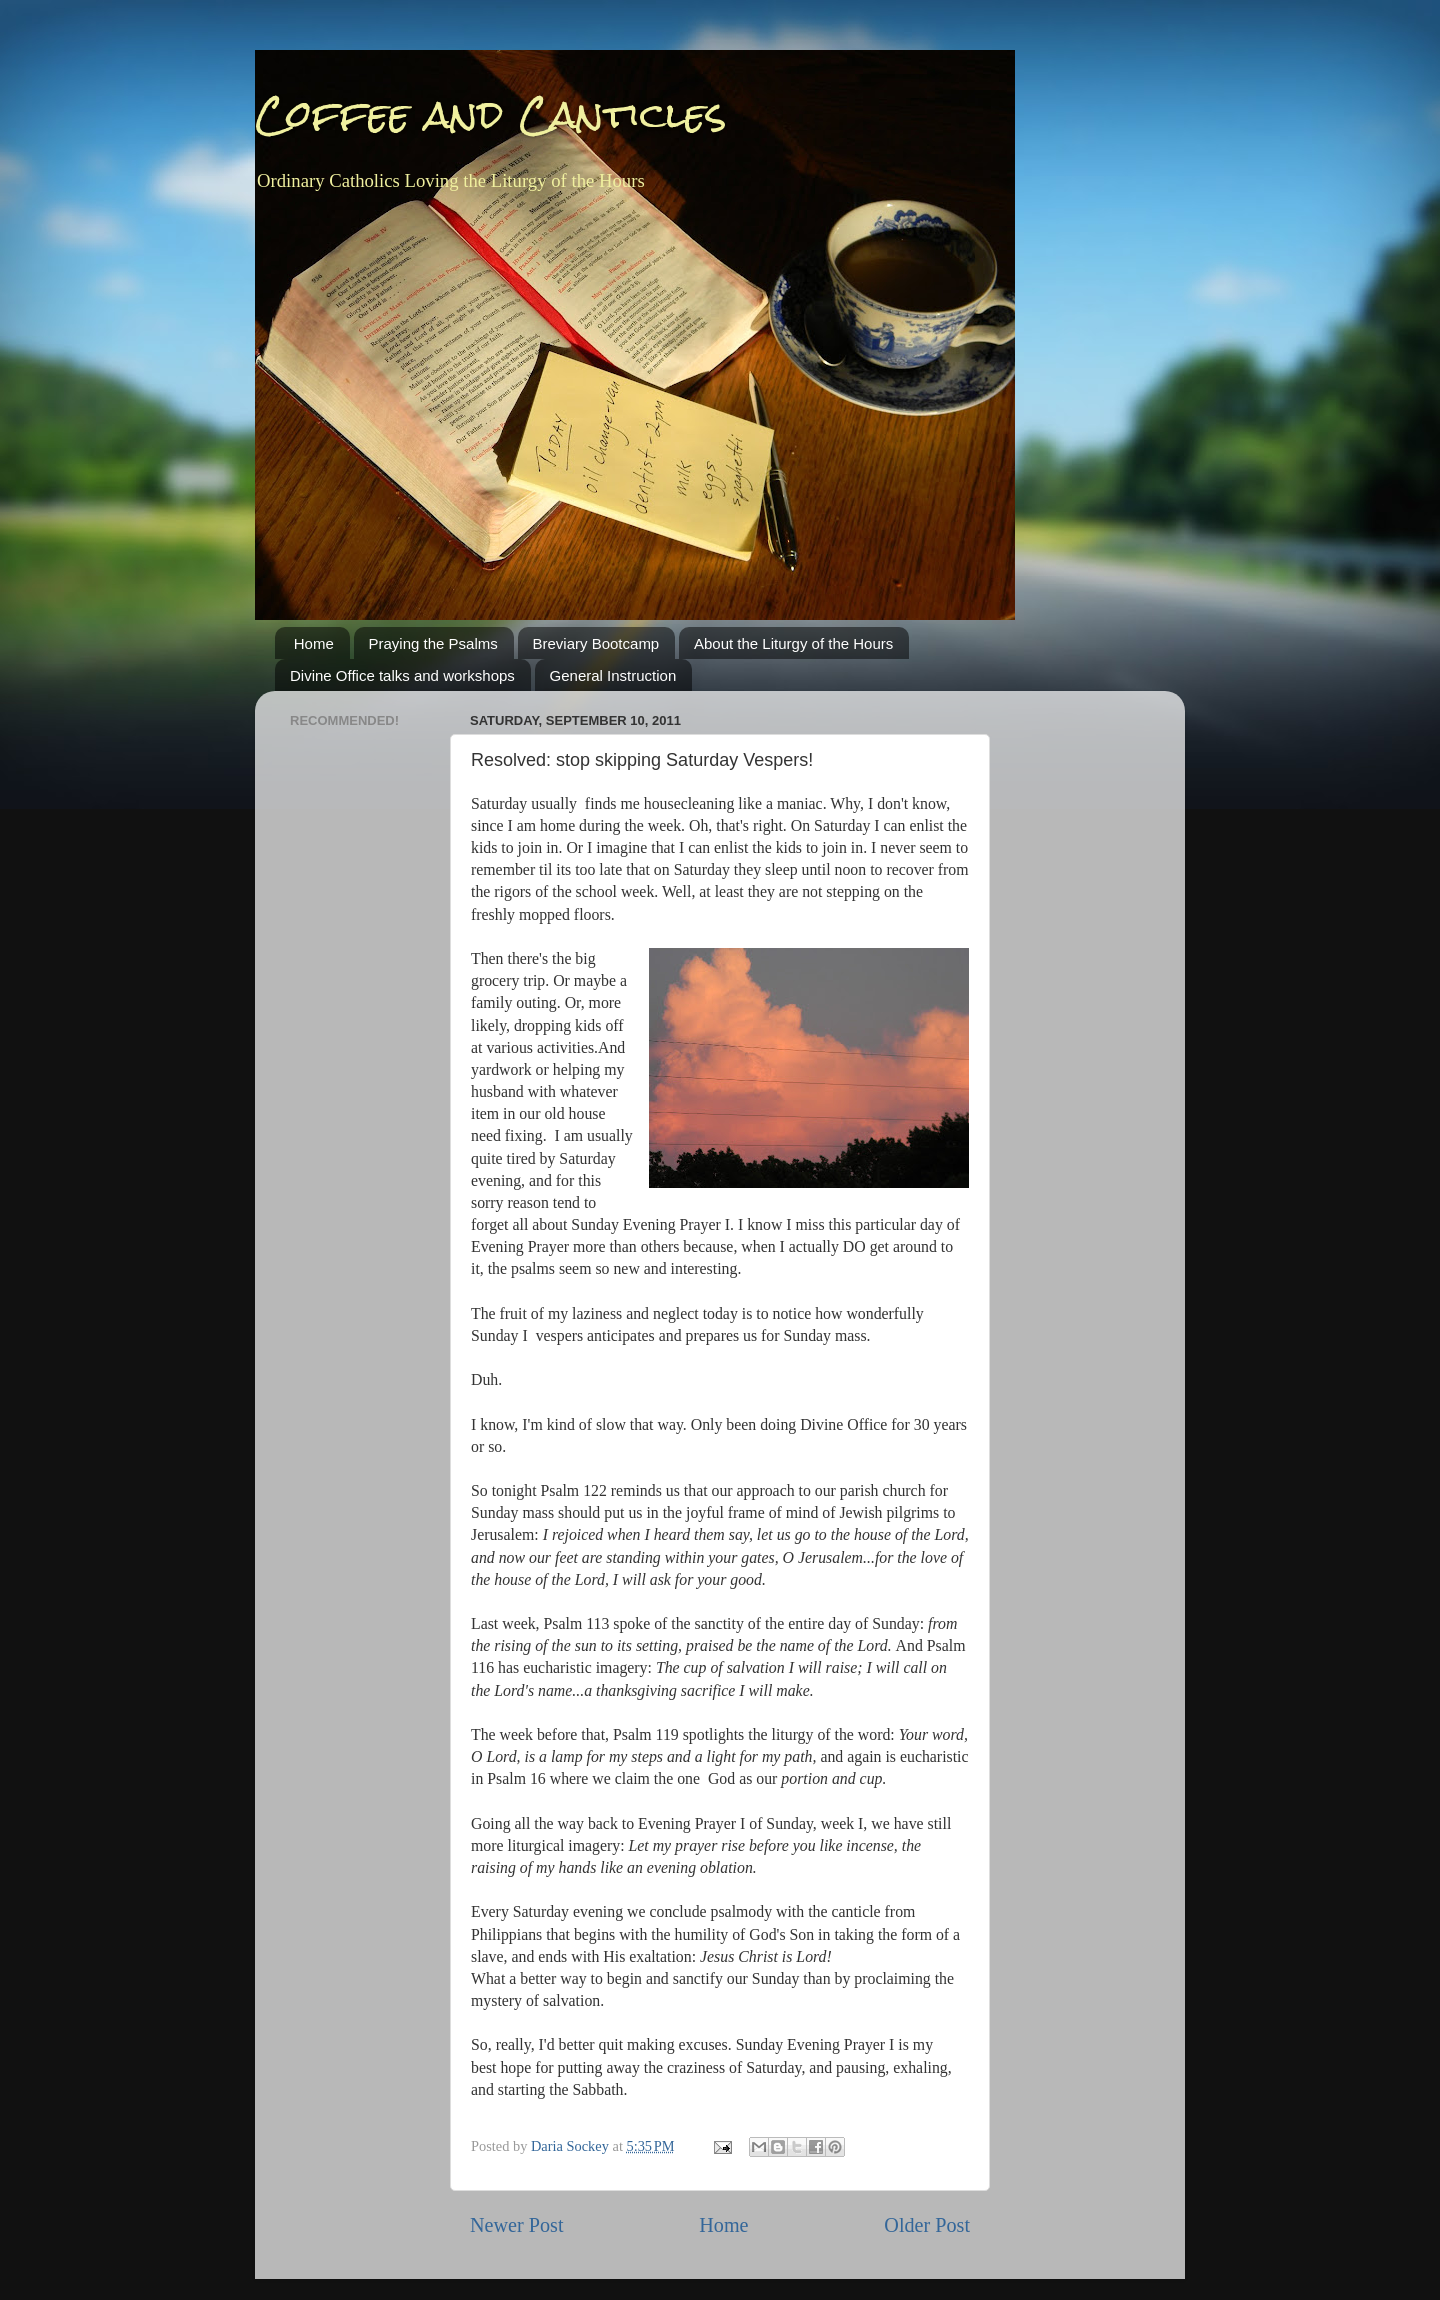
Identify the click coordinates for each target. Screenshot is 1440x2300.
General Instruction (613, 675)
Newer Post (517, 2225)
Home (314, 643)
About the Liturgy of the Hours (793, 643)
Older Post (927, 2225)
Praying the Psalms (433, 643)
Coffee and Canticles (491, 114)
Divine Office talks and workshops (402, 675)
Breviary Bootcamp (596, 643)
